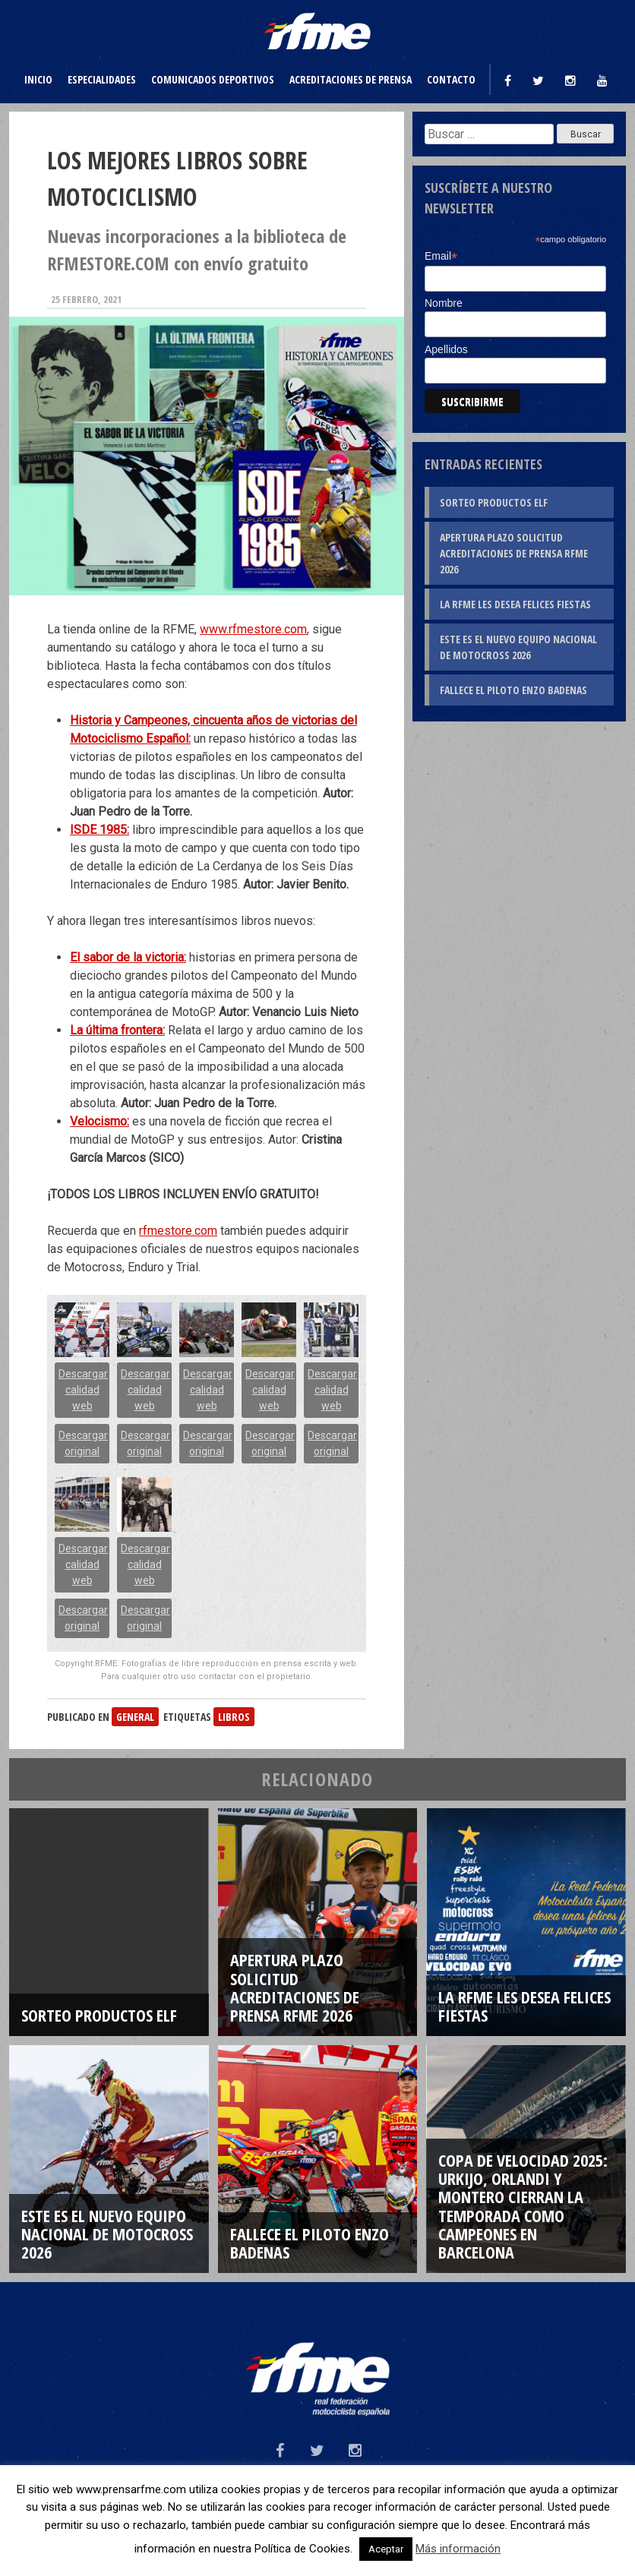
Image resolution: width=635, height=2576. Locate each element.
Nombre (444, 303)
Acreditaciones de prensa (350, 79)
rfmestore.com (178, 1230)
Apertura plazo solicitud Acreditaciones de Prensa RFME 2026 (514, 553)
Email (441, 256)
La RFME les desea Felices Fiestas (515, 604)
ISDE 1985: (99, 829)
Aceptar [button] (385, 2549)
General (135, 1716)
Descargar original (83, 1443)
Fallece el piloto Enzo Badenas (513, 690)
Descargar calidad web (83, 1390)
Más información (458, 2548)
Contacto (451, 79)
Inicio (38, 79)
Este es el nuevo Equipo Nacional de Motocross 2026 (518, 647)
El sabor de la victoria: (128, 957)
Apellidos (446, 349)
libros (234, 1716)
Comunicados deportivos (212, 79)
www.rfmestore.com (253, 629)
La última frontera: (117, 1030)
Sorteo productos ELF (494, 502)
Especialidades (102, 79)
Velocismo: (99, 1121)
